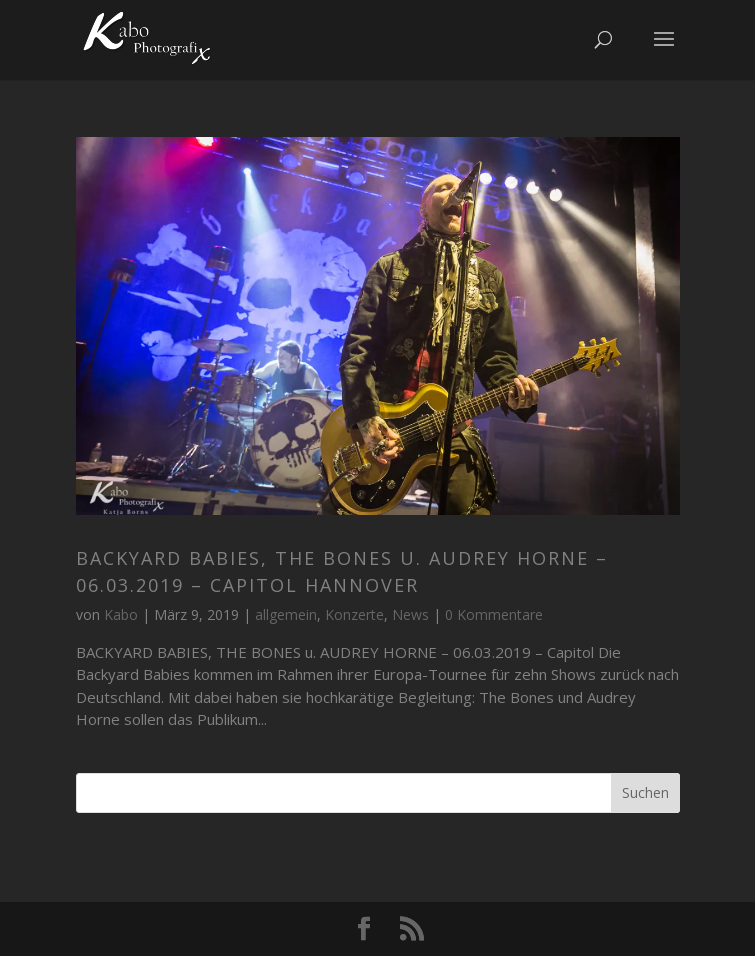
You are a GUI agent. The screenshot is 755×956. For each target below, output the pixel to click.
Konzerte (354, 614)
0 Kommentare (494, 614)
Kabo (121, 614)
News (410, 614)
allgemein (286, 614)
